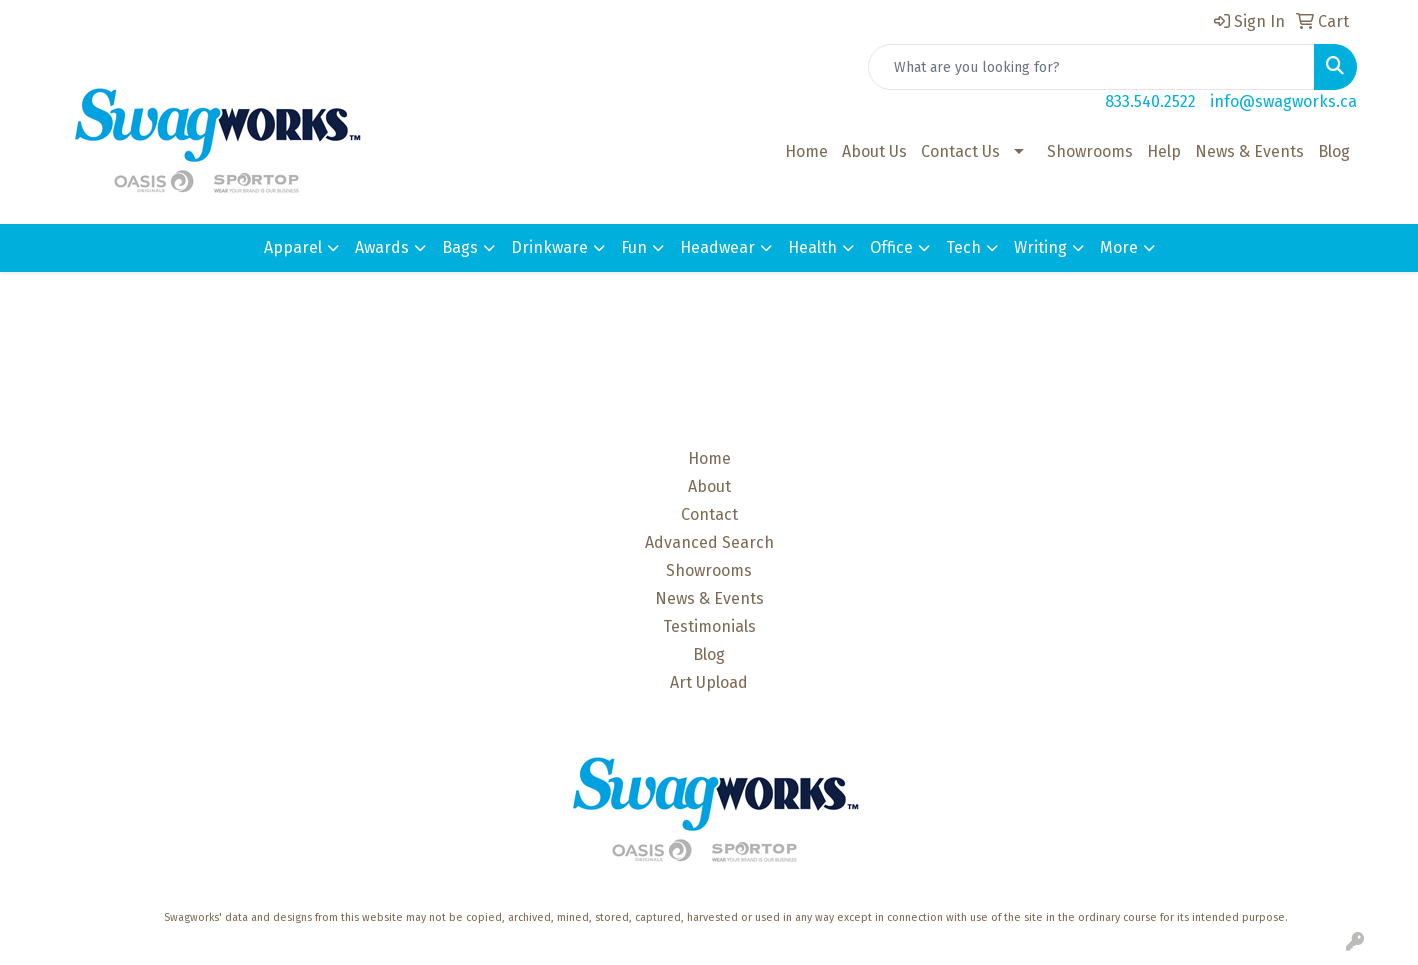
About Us (874, 151)
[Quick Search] (1091, 67)
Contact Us (960, 151)
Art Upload (709, 682)
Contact (709, 514)
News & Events (1249, 151)
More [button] (1119, 247)
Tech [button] (963, 247)
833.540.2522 (1150, 101)
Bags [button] (460, 247)
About (709, 486)
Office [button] (891, 247)
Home (806, 151)
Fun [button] (634, 247)
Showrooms (1090, 151)
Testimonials (709, 626)
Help (1164, 151)
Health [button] (812, 247)
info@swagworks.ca (1283, 101)
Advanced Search (709, 542)
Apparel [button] (293, 247)
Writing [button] (1040, 247)
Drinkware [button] (549, 247)
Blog (1334, 151)
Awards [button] (382, 247)
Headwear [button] (717, 247)
